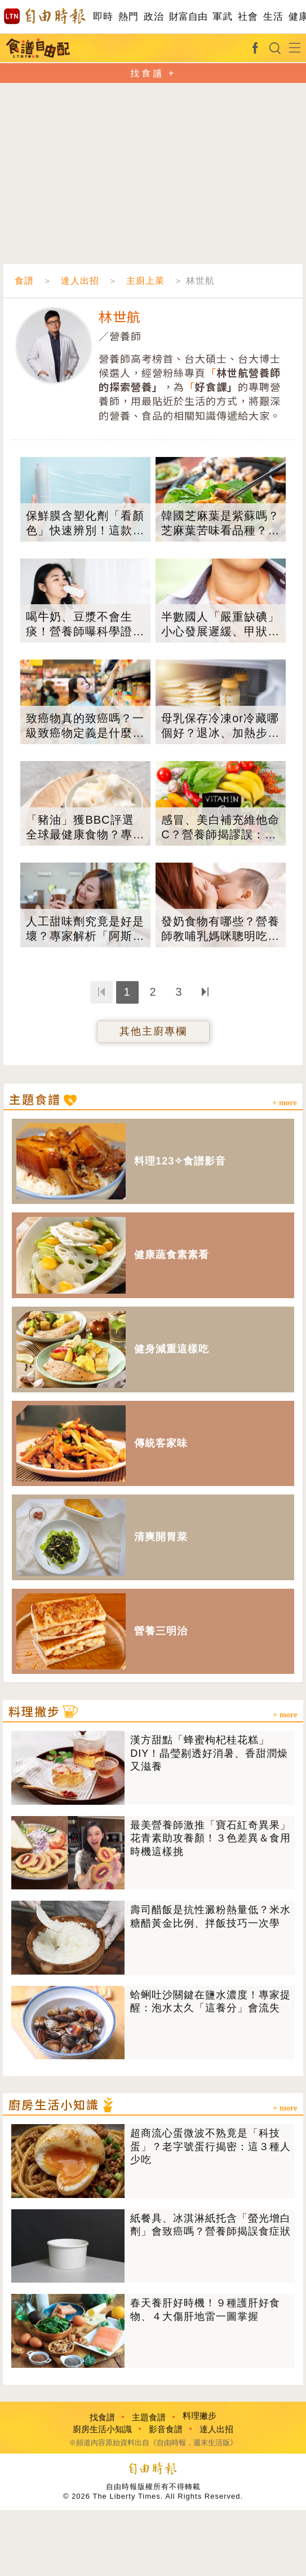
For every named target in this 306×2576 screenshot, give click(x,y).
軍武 (222, 16)
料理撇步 (199, 2415)
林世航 (120, 316)
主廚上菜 (145, 280)
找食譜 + (153, 73)
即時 (103, 16)
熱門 (128, 16)
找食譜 (102, 2417)
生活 (273, 16)
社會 (248, 16)
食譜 (24, 280)
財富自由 (188, 16)
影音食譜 (166, 2429)
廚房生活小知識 (102, 2429)
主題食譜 (149, 2417)
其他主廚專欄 (153, 1031)
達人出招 (80, 280)
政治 (153, 16)
